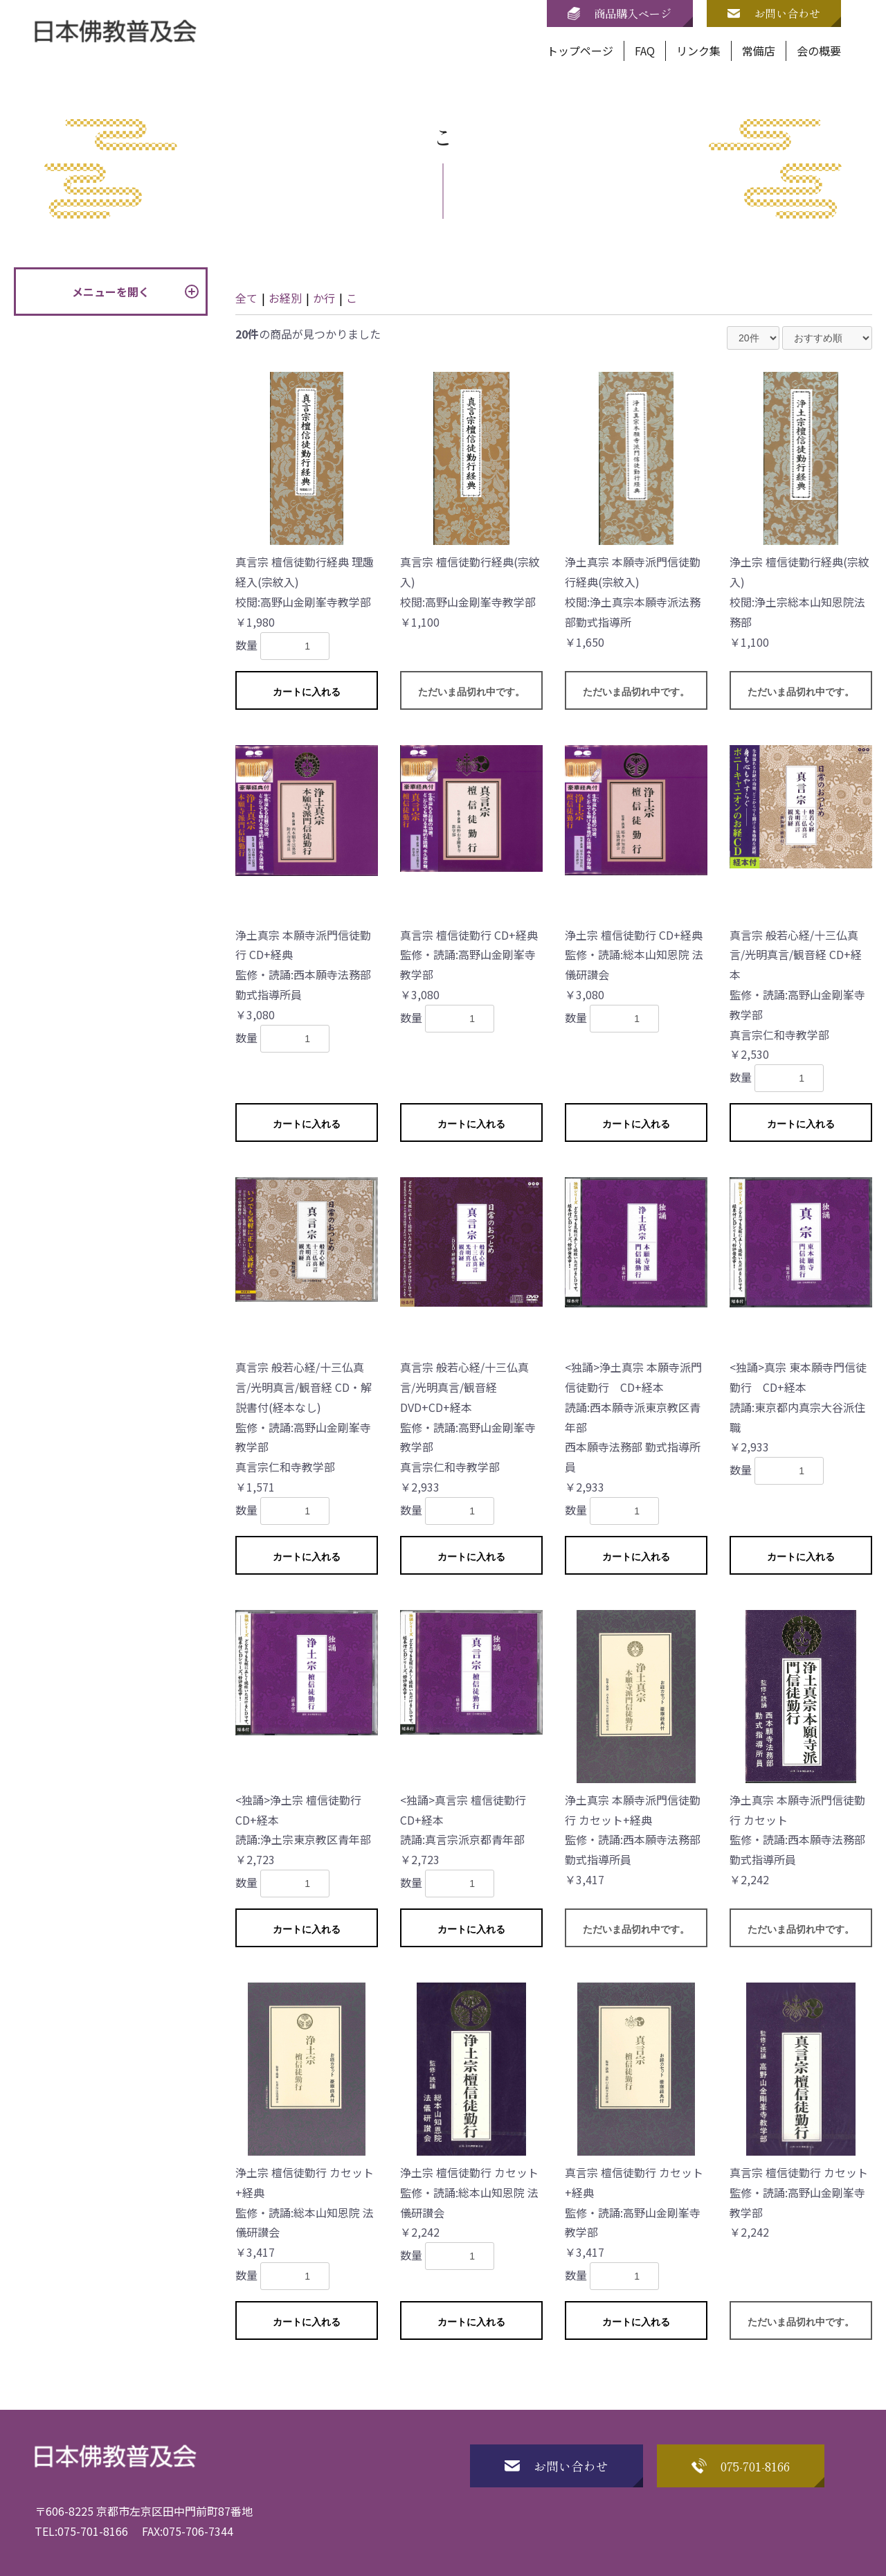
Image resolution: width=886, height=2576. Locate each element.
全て (246, 297)
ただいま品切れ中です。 (471, 691)
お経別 (285, 297)
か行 (324, 297)
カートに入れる (307, 691)
